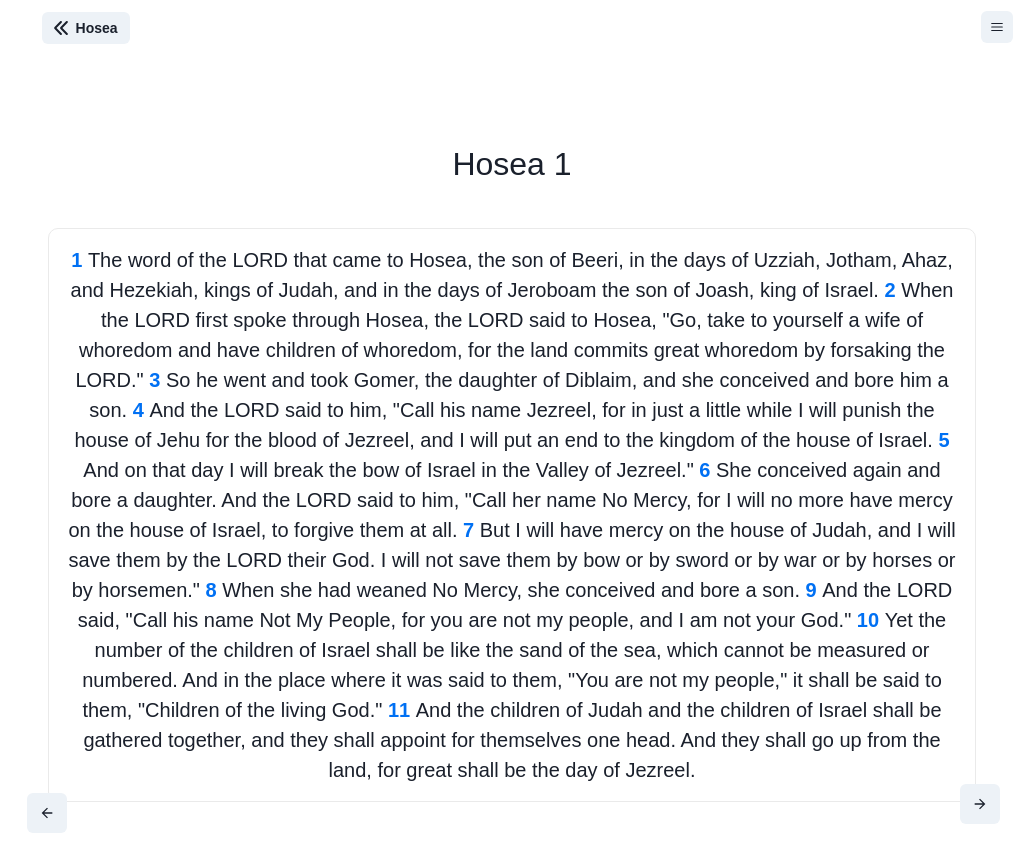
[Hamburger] (997, 27)
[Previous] (47, 813)
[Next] (980, 804)
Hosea (97, 28)
